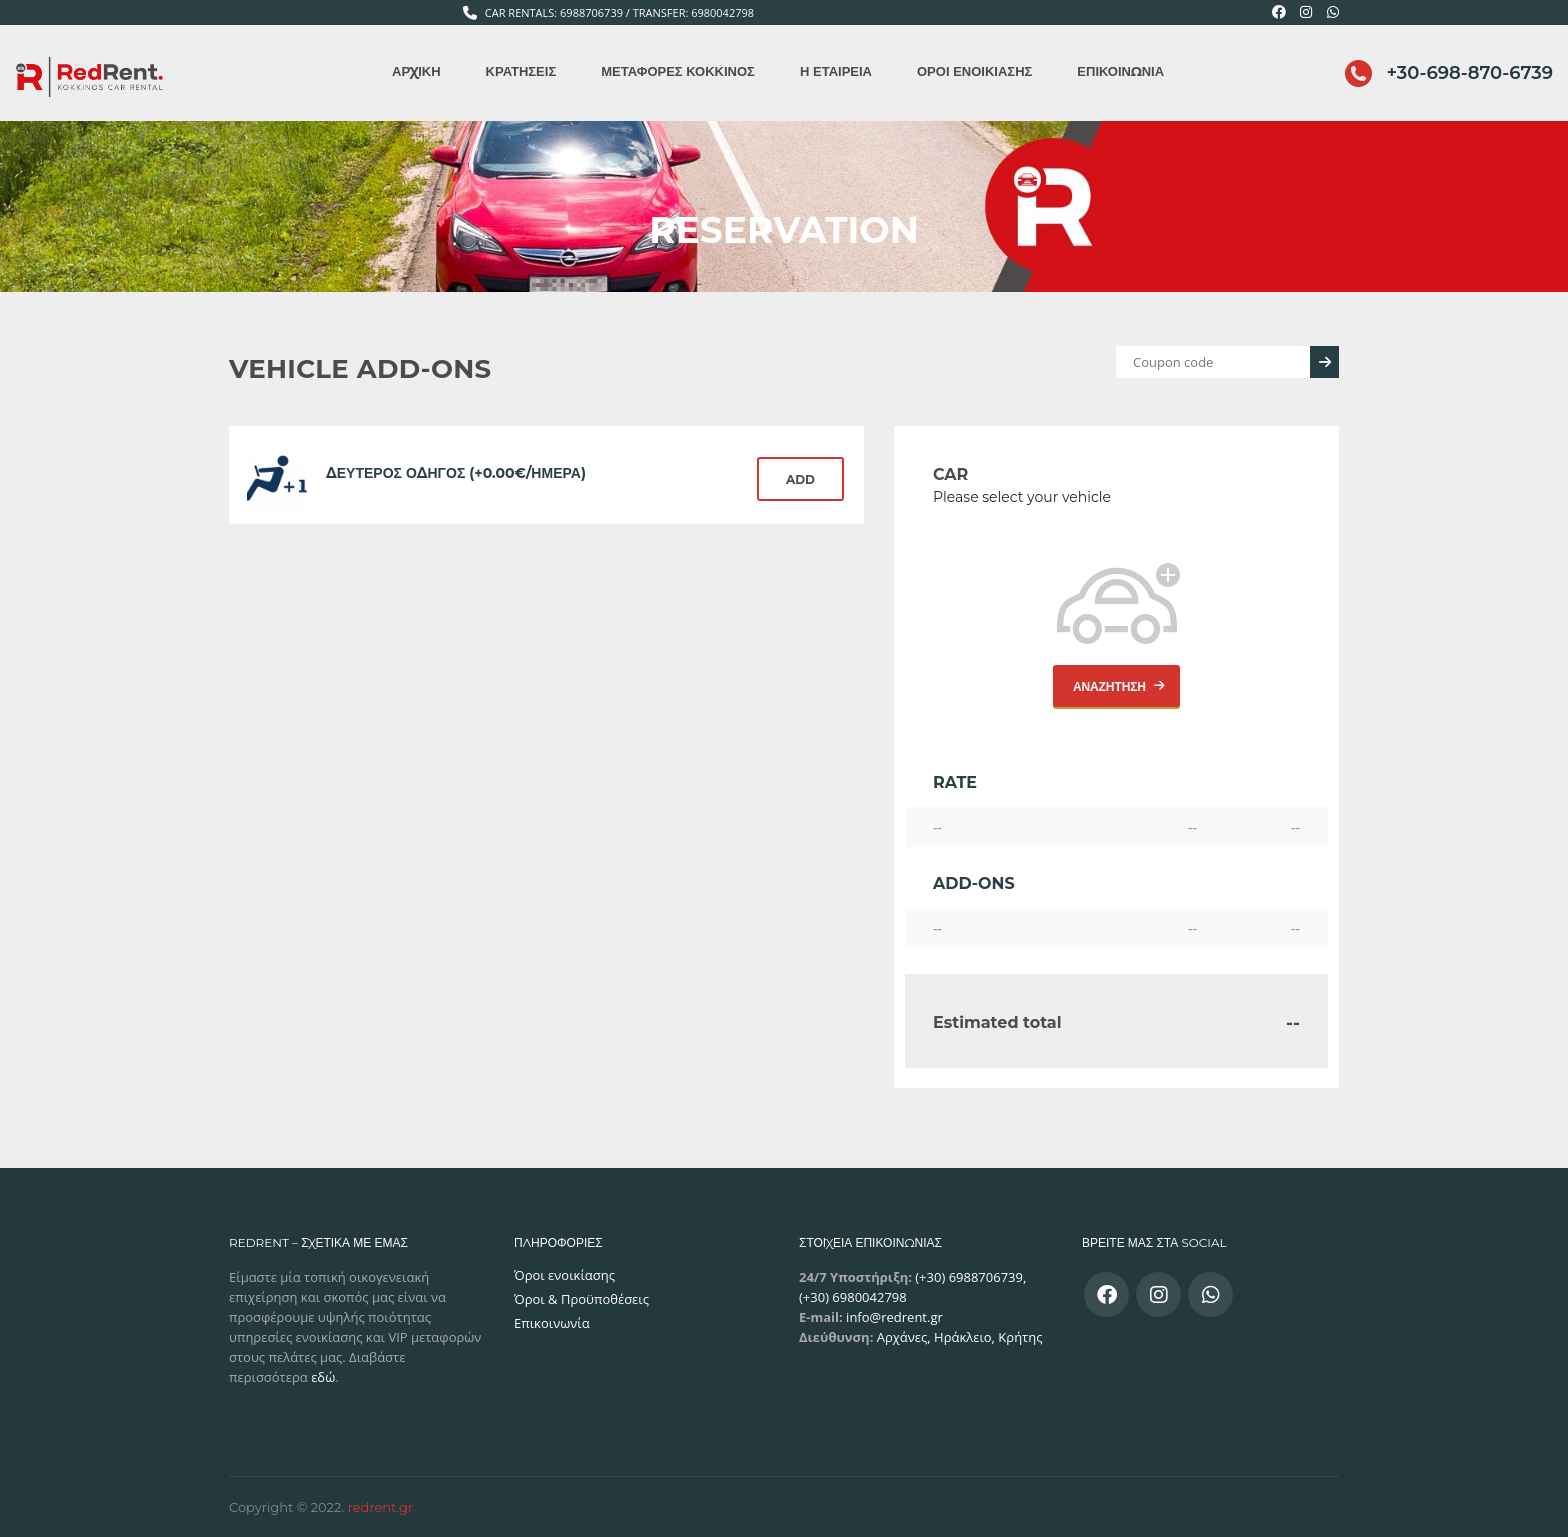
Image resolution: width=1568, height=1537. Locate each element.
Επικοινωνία (1120, 71)
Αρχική (416, 71)
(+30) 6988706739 (967, 1277)
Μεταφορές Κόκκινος (678, 71)
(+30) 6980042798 (853, 1297)
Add (800, 479)
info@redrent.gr (893, 1317)
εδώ (323, 1377)
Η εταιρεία (836, 71)
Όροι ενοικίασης (974, 71)
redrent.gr (381, 1507)
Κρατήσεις (521, 71)
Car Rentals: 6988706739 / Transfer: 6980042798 (619, 12)
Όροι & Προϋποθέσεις (581, 1299)
